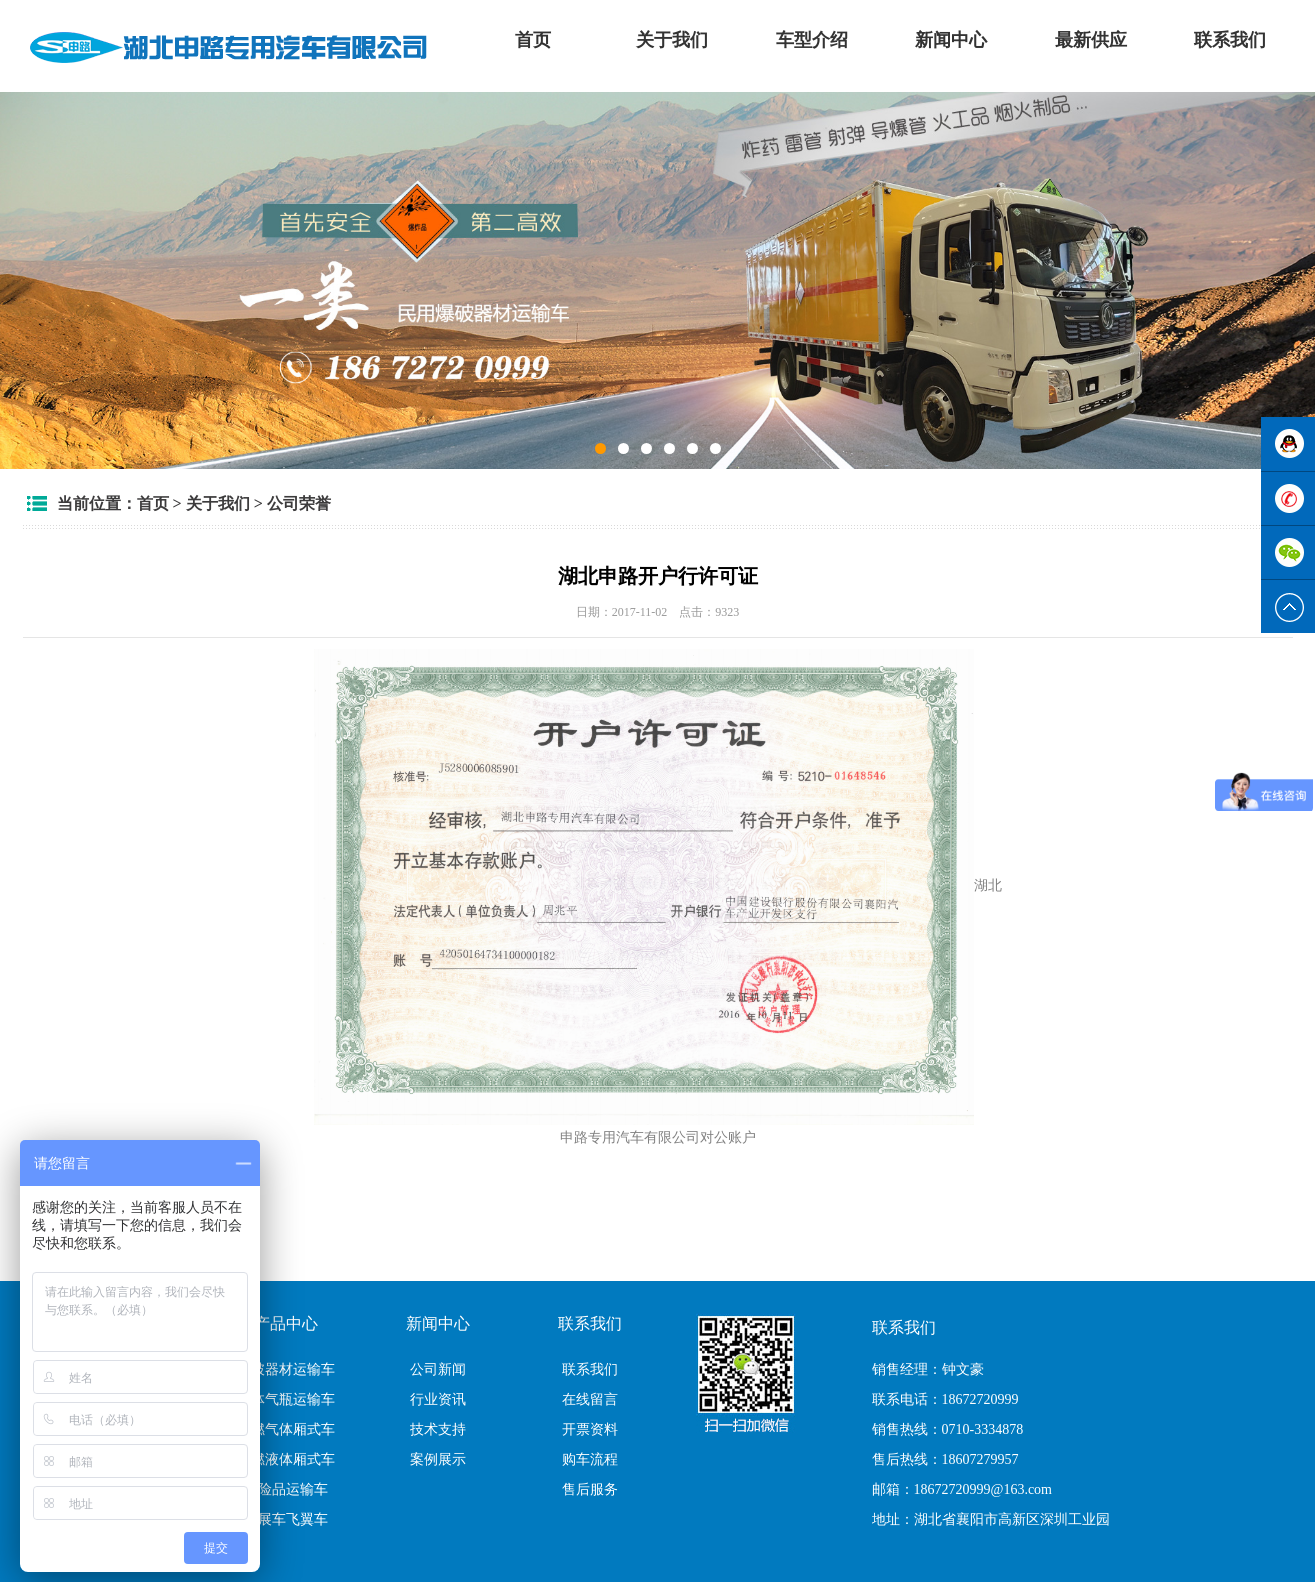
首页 (533, 40)
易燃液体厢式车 (286, 1459)
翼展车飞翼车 (286, 1519)
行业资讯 (438, 1399)
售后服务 (590, 1489)
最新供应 (1091, 40)
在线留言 (590, 1399)
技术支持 (438, 1429)
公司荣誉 (299, 503)
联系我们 (1230, 40)
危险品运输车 (286, 1489)
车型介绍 (812, 40)
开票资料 (590, 1429)
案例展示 (438, 1459)
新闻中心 (951, 40)
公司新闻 (438, 1369)
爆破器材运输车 (286, 1369)
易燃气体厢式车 (286, 1429)
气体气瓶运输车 (286, 1399)
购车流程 (590, 1459)
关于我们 (672, 40)
